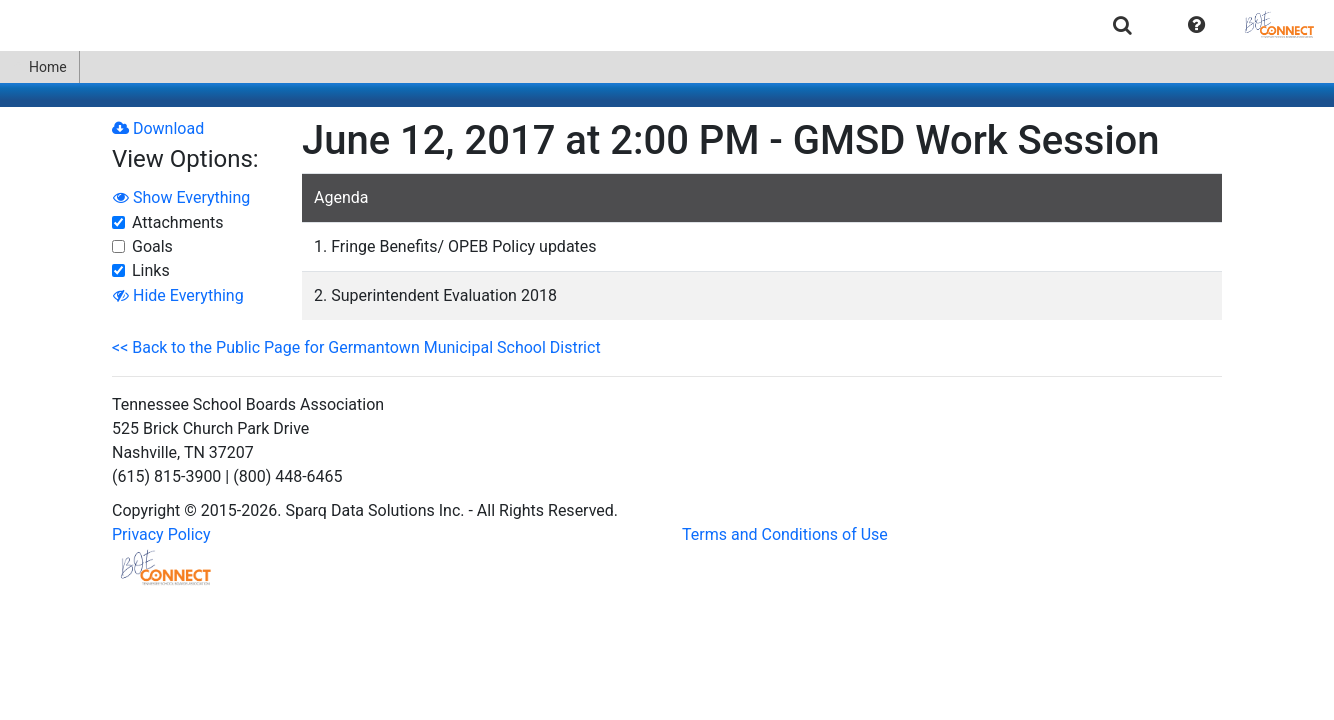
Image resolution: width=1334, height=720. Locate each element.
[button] (1196, 25)
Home (39, 67)
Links (151, 270)
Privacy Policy (161, 534)
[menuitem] (1122, 24)
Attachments (178, 222)
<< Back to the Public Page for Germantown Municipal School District (356, 347)
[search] (1122, 24)
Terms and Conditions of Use (785, 534)
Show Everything (181, 197)
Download (158, 128)
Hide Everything (178, 295)
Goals (152, 246)
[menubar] (667, 25)
